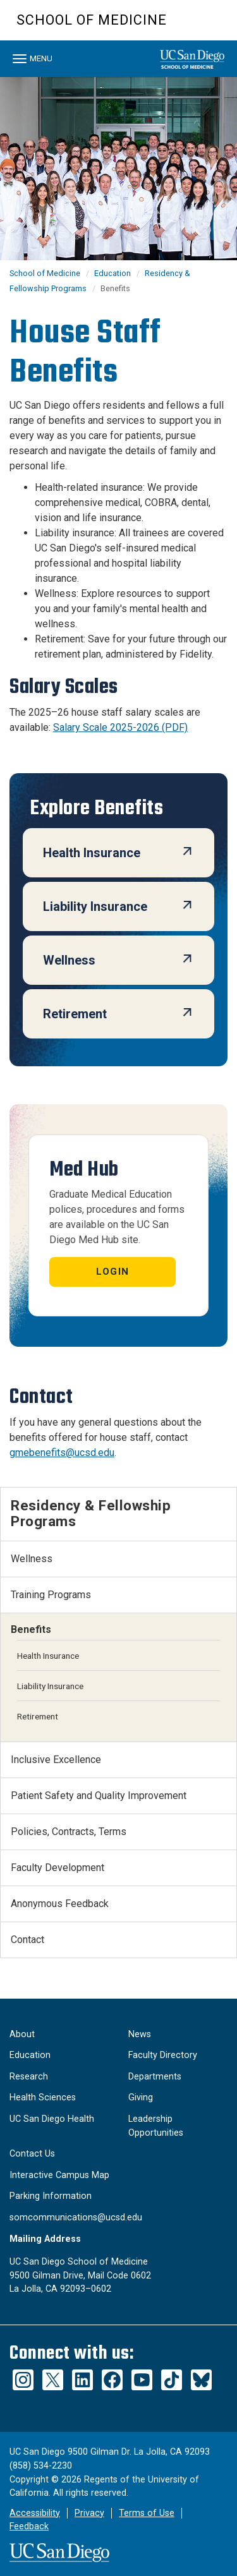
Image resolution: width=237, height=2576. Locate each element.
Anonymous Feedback (60, 1904)
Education (112, 273)
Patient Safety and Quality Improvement (98, 1796)
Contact (27, 1940)
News (139, 2034)
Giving (140, 2097)
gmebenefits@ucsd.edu (61, 1453)
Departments (154, 2076)
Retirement (37, 1716)
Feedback (29, 2526)
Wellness (31, 1559)
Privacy (89, 2513)
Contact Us (32, 2153)
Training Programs (51, 1595)
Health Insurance (48, 1656)
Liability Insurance (50, 1686)
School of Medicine (91, 20)
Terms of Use (146, 2513)
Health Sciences (42, 2097)
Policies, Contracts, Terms (68, 1832)
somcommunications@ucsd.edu (75, 2217)
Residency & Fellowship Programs (91, 1513)
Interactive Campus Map (59, 2175)
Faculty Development (57, 1868)
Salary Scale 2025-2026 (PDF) (120, 727)
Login (112, 1271)
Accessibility (34, 2513)
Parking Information (50, 2196)
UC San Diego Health (51, 2119)
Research (28, 2076)
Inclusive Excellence (56, 1760)
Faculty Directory (162, 2055)
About (22, 2034)
